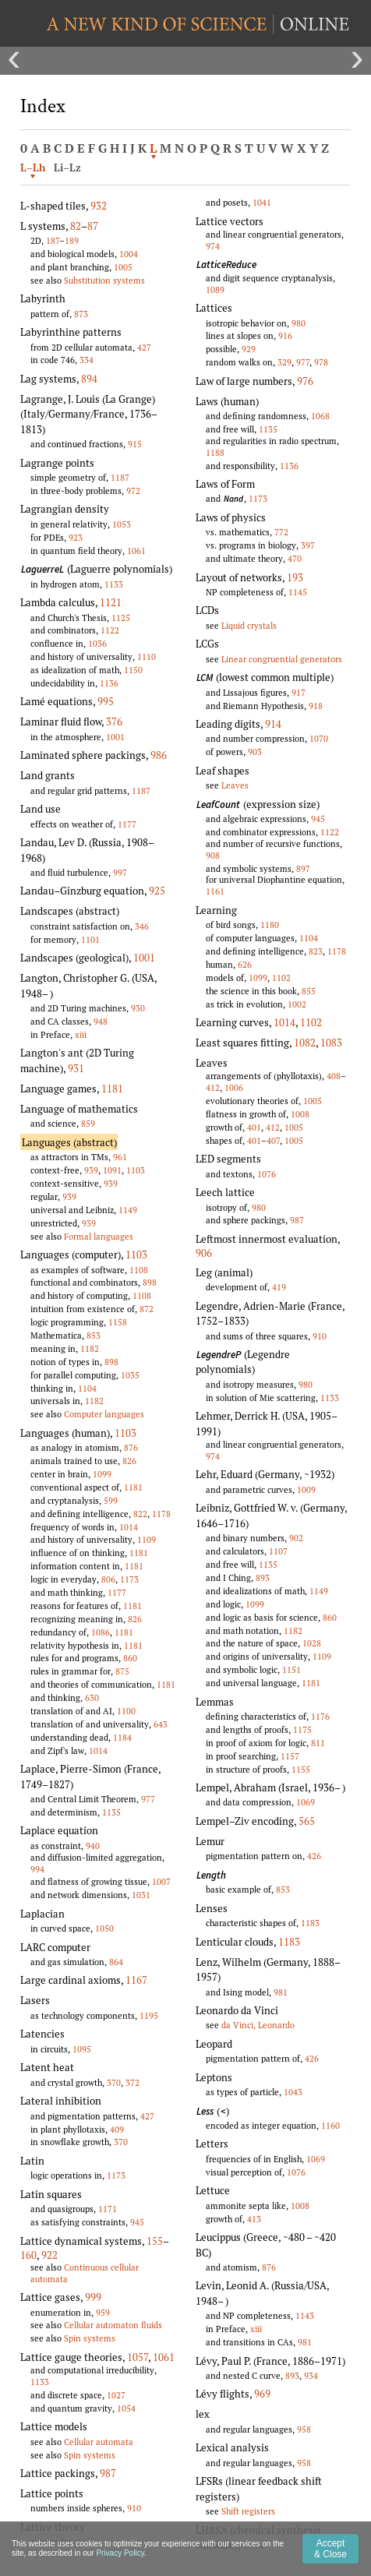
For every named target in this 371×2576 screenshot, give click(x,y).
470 (295, 558)
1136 (109, 683)
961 (120, 1157)
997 (120, 872)
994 (37, 1869)
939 (91, 1170)
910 (134, 2508)
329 (284, 362)
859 (88, 1123)
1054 (126, 2408)
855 (309, 991)
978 (321, 362)
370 (114, 2082)
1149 (127, 1210)
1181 (112, 1089)
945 (137, 2222)
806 (108, 1579)
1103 (135, 1170)
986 (158, 755)
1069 (305, 1802)
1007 (161, 1881)
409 (117, 2129)
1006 (233, 1087)
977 (148, 1799)
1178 (161, 1513)
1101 (90, 939)
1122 (110, 630)
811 (318, 1743)
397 (308, 545)
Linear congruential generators (281, 659)
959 (103, 2312)
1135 (111, 1812)
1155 (301, 1769)
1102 (281, 977)
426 (314, 1855)
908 (213, 855)
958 (304, 2429)
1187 (120, 477)
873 (81, 313)
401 (254, 1127)
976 (305, 381)
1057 (137, 2357)
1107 (278, 1551)
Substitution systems (104, 280)
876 (131, 1447)
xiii (81, 1034)
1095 (81, 2049)
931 (76, 1068)
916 (285, 335)
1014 (128, 1527)
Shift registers (248, 2511)
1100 (126, 1711)
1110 (146, 656)
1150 (133, 670)
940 (93, 1845)
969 (262, 2394)
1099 (102, 1474)
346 (142, 926)
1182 (89, 1348)
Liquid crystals (249, 625)
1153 (85, 2541)
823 (316, 951)
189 (72, 240)
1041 (262, 202)
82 (75, 226)
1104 (87, 1388)
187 (52, 240)
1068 (320, 416)
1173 (129, 1579)
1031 (141, 1894)
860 (130, 1658)
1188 (215, 452)
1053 (121, 524)
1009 (306, 1489)
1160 (330, 2125)
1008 (300, 1114)
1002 (297, 1004)
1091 (112, 1170)
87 (92, 226)
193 (295, 577)
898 (150, 1282)
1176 (320, 1716)
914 (273, 724)
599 (111, 1500)
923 (76, 537)
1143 (304, 2315)
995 (105, 701)
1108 (138, 1270)
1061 (136, 550)
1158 (117, 1322)
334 (87, 359)
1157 (290, 1756)
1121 (111, 602)
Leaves (235, 785)
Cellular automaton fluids (113, 2325)
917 (299, 692)
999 (93, 2297)
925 (157, 891)
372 (132, 2082)
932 (98, 206)
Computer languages (104, 1414)
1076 (266, 1174)
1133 (113, 584)
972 (133, 490)
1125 (120, 617)
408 (334, 1076)
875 (122, 1671)
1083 (331, 1043)
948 (101, 1021)
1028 (311, 1643)
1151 (291, 1669)
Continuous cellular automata (84, 2273)
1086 (100, 1632)
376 (114, 722)
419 (279, 1287)
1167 (136, 1980)
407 (273, 1140)
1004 (128, 253)
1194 (253, 2545)
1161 (215, 891)
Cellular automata (98, 2441)
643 (161, 1724)
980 (299, 323)
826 (129, 1460)
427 (144, 347)
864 (116, 1961)
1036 (97, 643)
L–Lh (32, 168)
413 (254, 2219)
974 (213, 246)
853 (94, 1335)
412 (213, 1087)
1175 (302, 1729)
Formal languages (98, 1236)
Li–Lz (67, 168)
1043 (293, 2092)
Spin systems (89, 2338)
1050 (104, 1928)
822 (140, 1513)
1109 (146, 1539)
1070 (318, 738)
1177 (127, 824)
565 (307, 1821)
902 (296, 1538)
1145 (297, 592)
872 (147, 1308)
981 (281, 1992)
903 (255, 751)
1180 (269, 924)
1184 (122, 1737)
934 (311, 2375)
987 (108, 2473)
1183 (310, 1922)
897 (303, 868)
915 (135, 444)
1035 (130, 1375)
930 (138, 1008)
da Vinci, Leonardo (258, 2025)
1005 (123, 267)
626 (245, 964)
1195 (149, 2015)
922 (49, 2255)
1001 (115, 737)
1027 (116, 2395)
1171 (107, 2208)
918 (316, 705)
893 (263, 1577)
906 (204, 1253)
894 (89, 379)
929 (249, 349)
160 (28, 2255)
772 (281, 532)
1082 (305, 1043)
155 (155, 2241)
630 (92, 1697)
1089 (215, 289)
